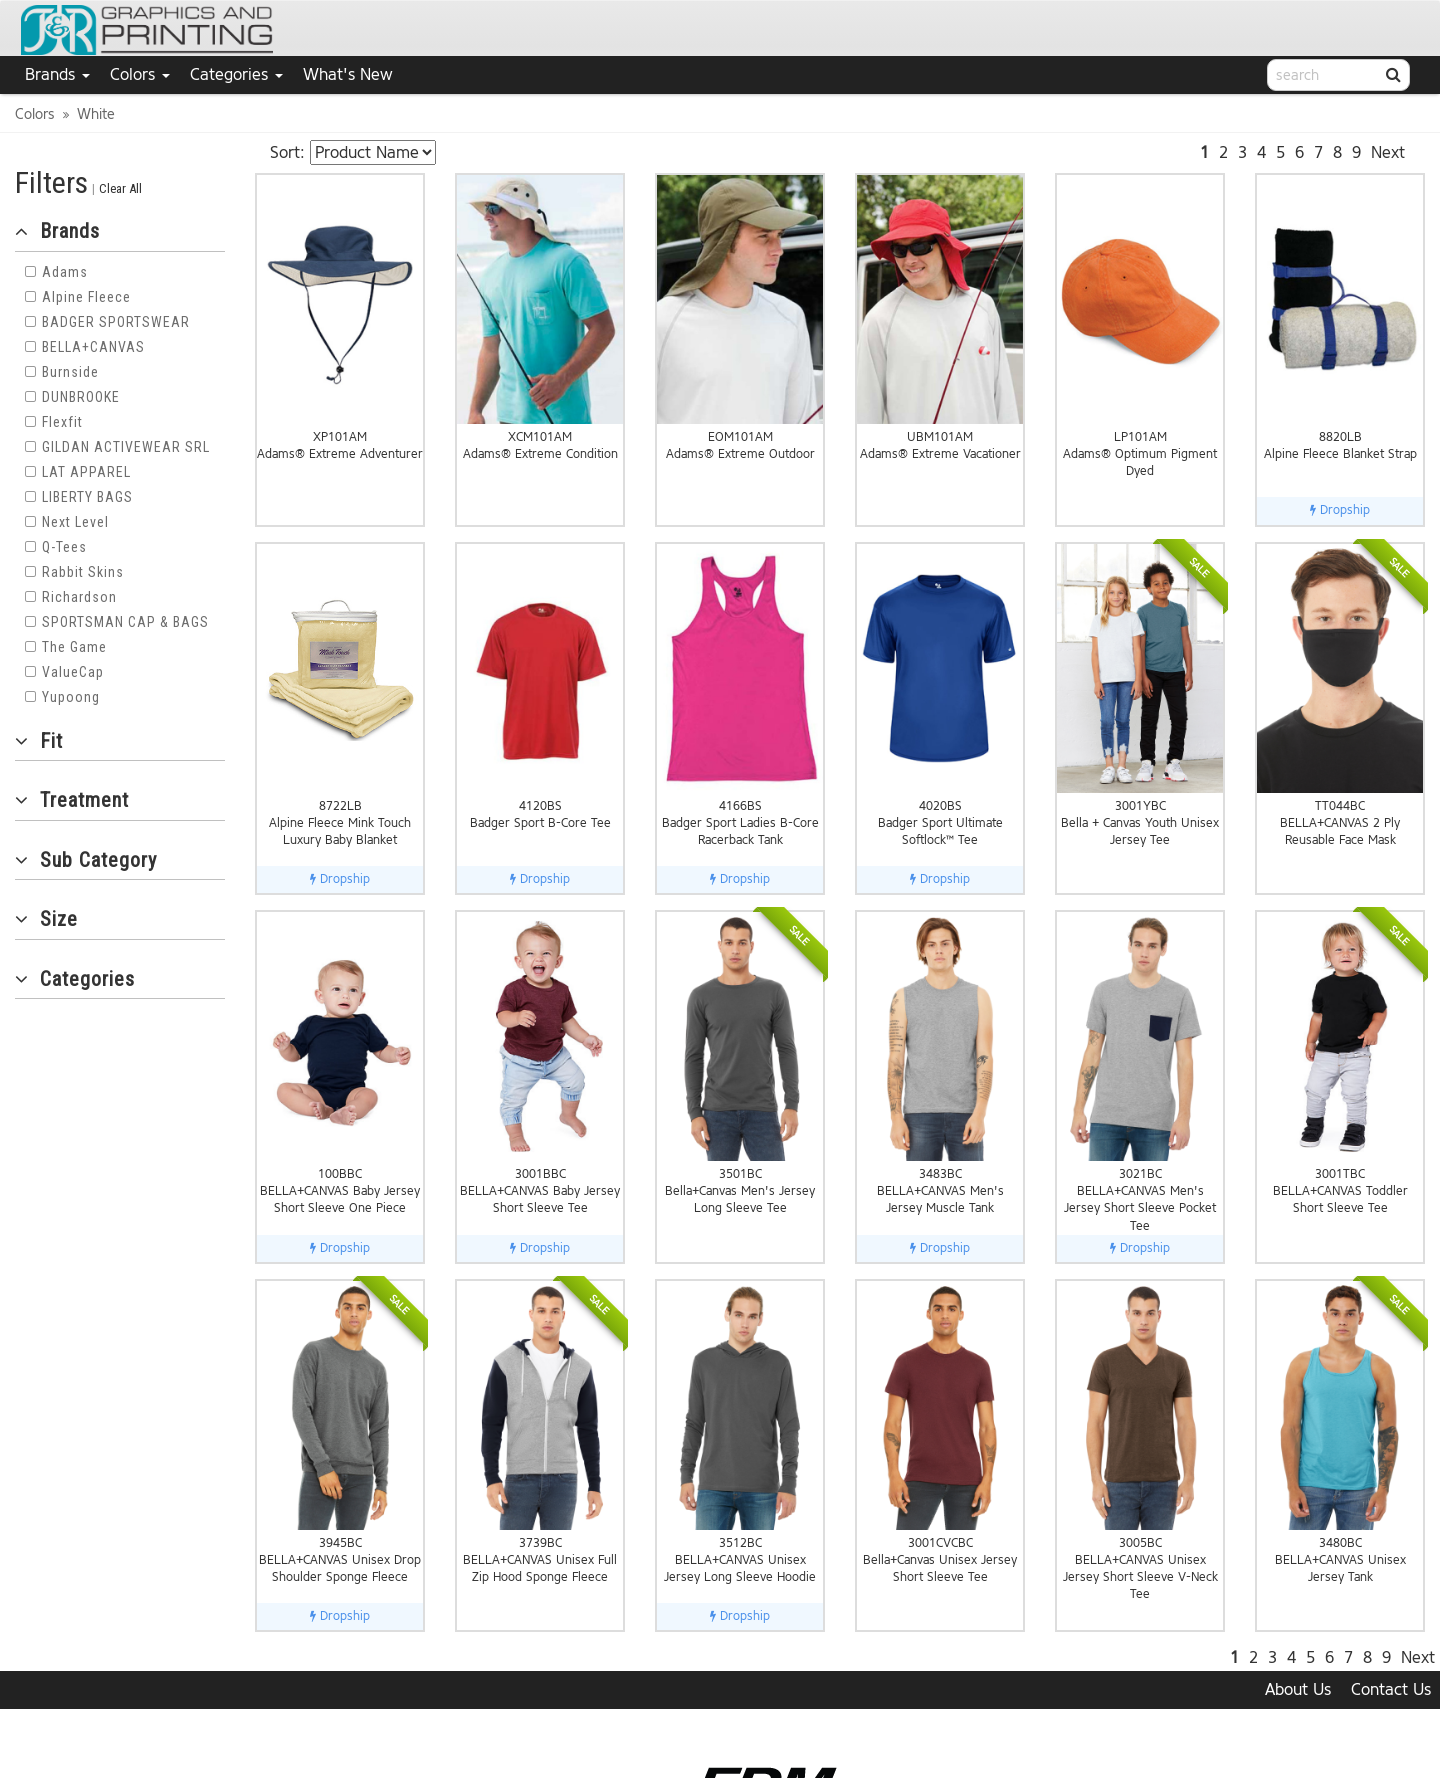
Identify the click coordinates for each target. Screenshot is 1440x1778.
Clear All (120, 188)
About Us (1298, 1689)
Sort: (287, 152)
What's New (348, 74)
